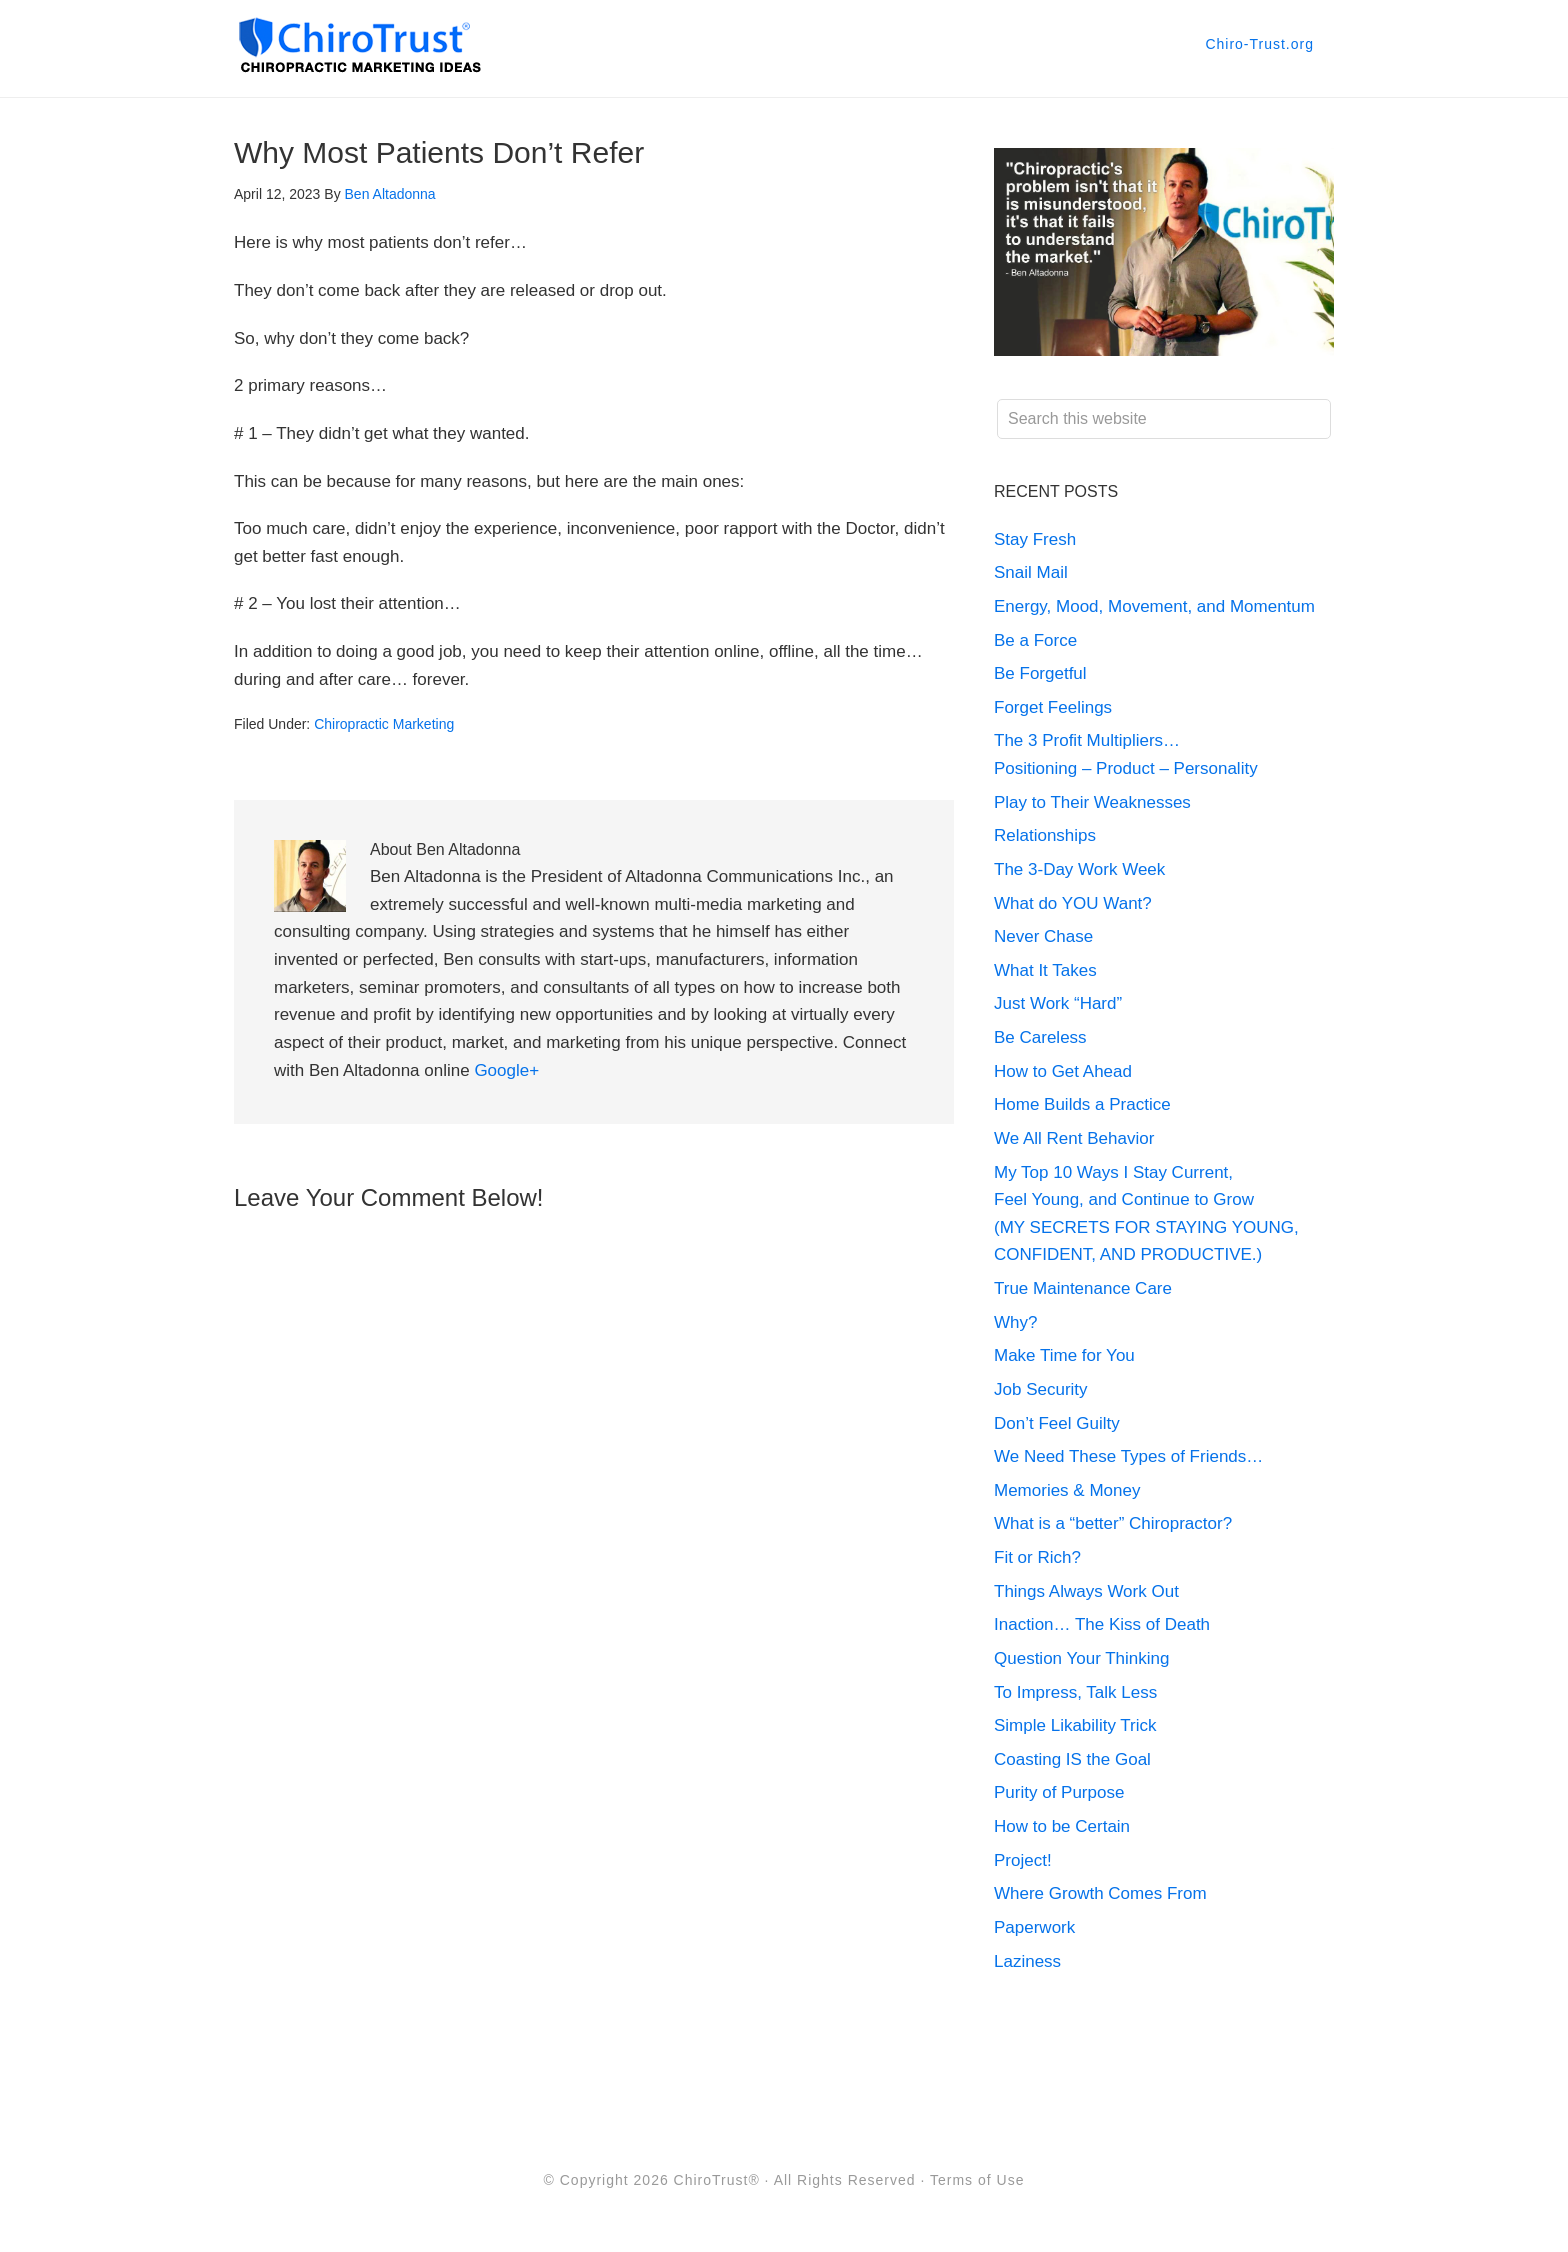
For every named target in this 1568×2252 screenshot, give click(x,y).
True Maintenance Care (1083, 1288)
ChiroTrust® (717, 2180)
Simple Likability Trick (1077, 1725)
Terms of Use (977, 2180)
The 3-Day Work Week (1079, 869)
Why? (1015, 1322)
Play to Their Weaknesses (1092, 802)
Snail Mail (1031, 572)
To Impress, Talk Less (1075, 1692)
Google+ (506, 1070)
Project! (1023, 1860)
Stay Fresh (1035, 539)
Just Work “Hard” (1058, 1003)
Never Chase (1043, 936)
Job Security (1041, 1389)
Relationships (1045, 835)
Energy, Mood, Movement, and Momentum (1157, 606)
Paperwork (1034, 1927)
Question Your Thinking (1081, 1658)
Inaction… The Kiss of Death (1102, 1624)
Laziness (1027, 1961)
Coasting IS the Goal (1072, 1759)
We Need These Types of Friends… (1128, 1456)
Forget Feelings (1053, 707)
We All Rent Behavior (1074, 1138)
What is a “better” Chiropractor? (1113, 1523)
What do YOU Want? (1073, 903)
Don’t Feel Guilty (1057, 1423)
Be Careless (1040, 1037)
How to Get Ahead (1063, 1071)
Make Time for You (1064, 1355)
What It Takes (1045, 970)
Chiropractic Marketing (384, 724)
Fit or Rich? (1040, 1557)
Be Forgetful (1040, 673)
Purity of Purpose (1059, 1792)
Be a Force (1035, 640)
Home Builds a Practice (1082, 1104)
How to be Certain (1062, 1826)
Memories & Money (1067, 1490)
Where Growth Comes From (1100, 1893)
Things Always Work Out (1086, 1591)
